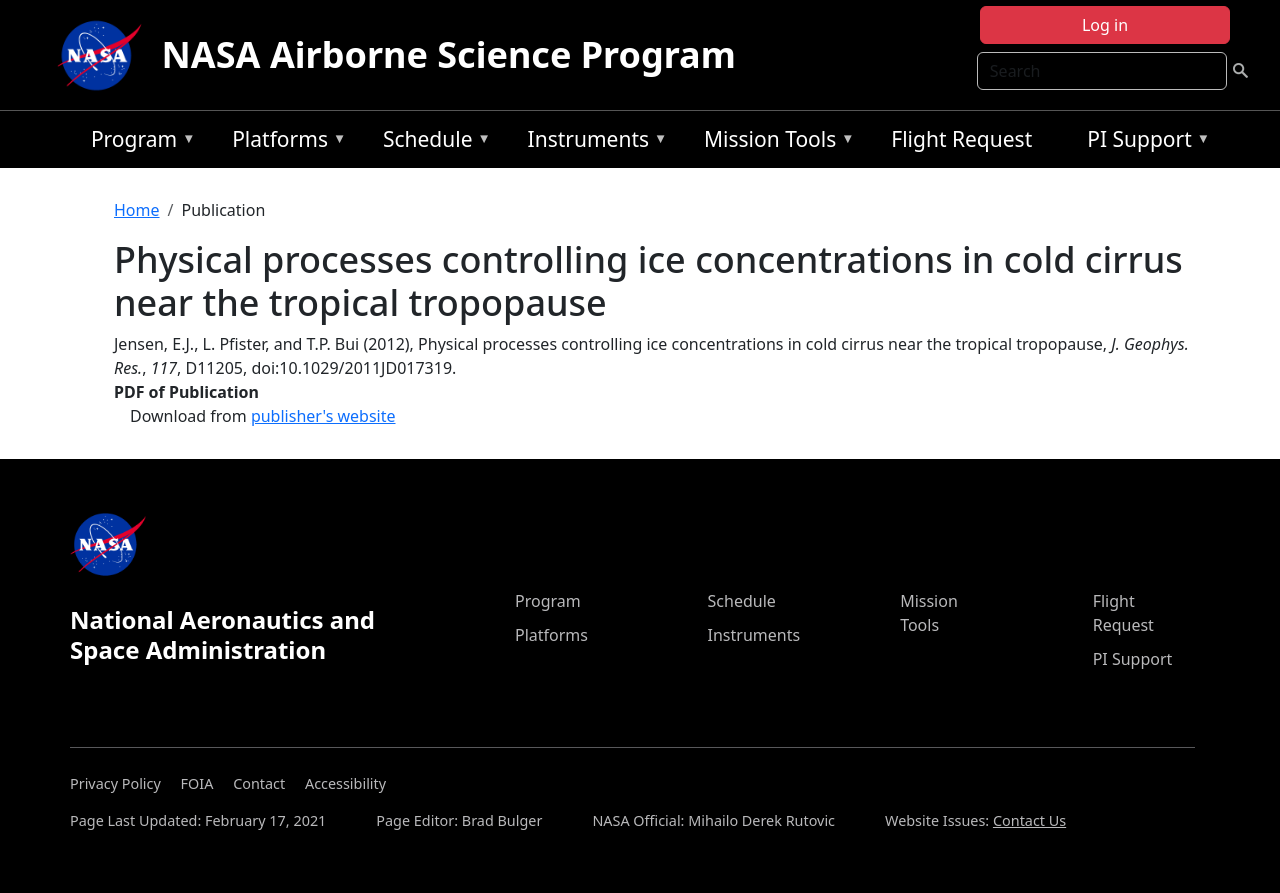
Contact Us (1029, 820)
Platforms (284, 142)
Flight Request (961, 139)
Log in (1105, 25)
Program (138, 142)
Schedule (432, 142)
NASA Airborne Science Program (449, 54)
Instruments (593, 142)
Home (137, 210)
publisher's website (323, 416)
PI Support (1143, 142)
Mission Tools (774, 142)
